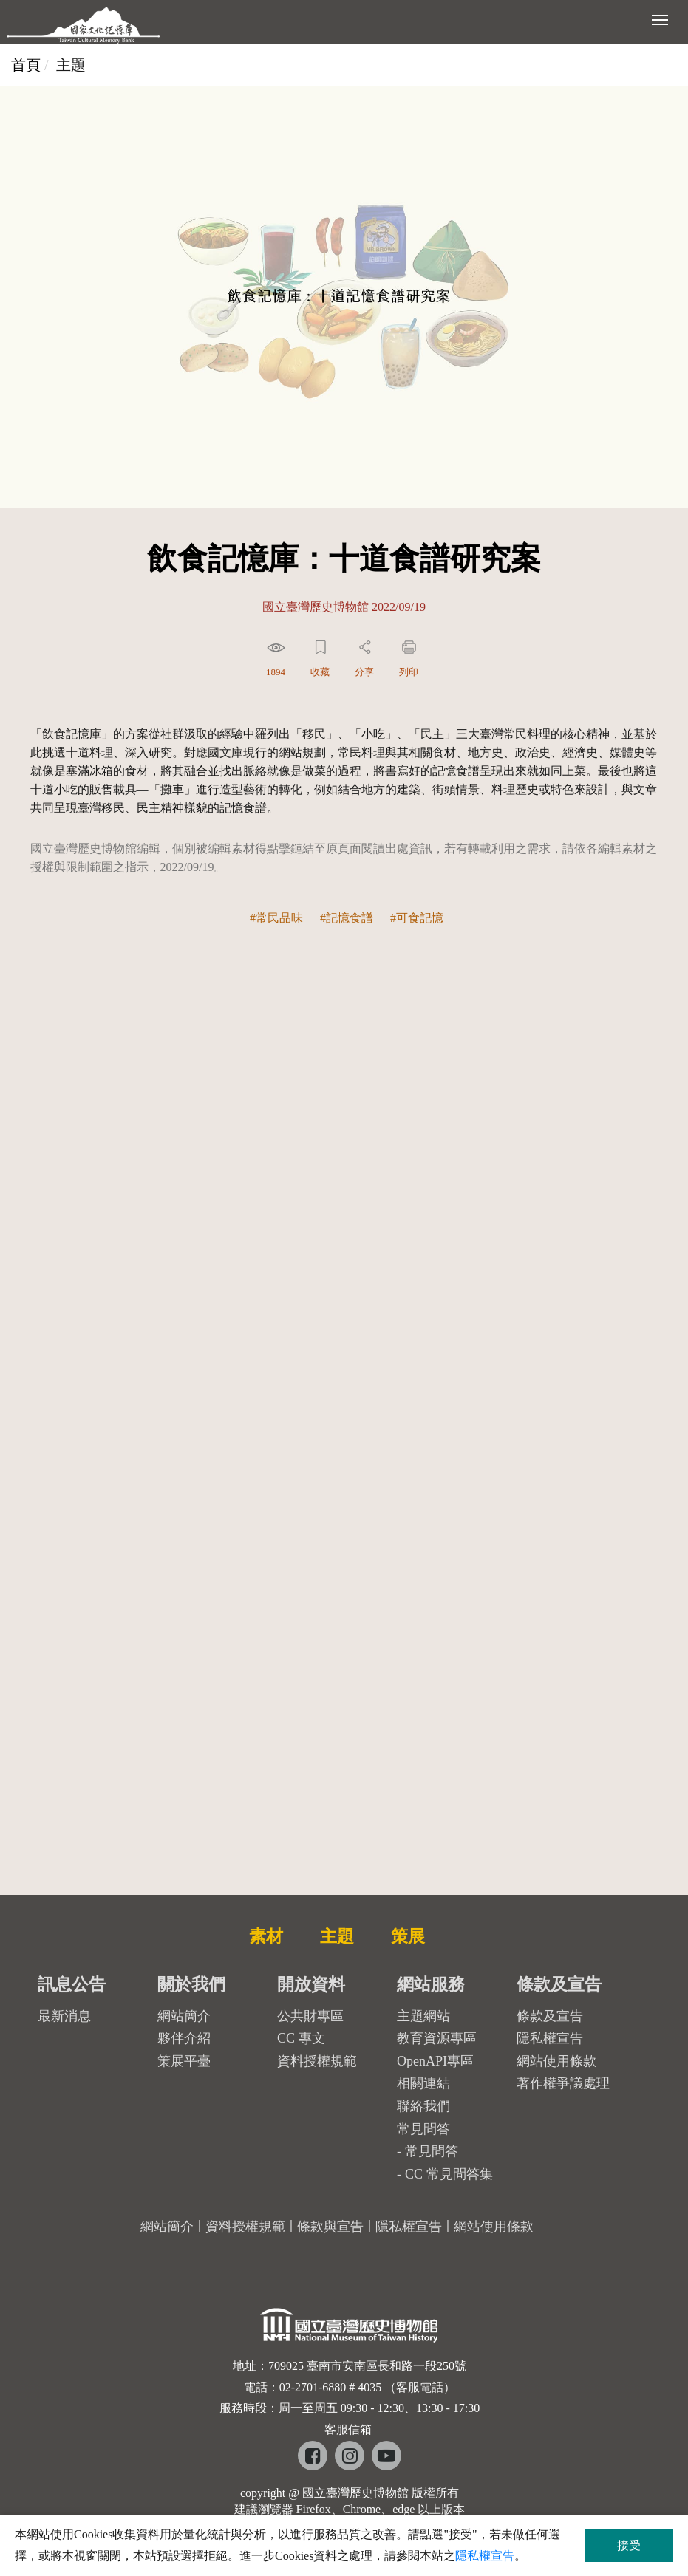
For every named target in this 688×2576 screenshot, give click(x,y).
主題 (337, 1936)
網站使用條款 (556, 2061)
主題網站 (423, 2016)
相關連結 (423, 2083)
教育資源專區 (437, 2038)
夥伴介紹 (184, 2038)
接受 (629, 2545)
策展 (408, 1936)
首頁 (26, 65)
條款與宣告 (330, 2226)
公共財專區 (310, 2016)
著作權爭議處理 (563, 2083)
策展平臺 (184, 2061)
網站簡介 (184, 2016)
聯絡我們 (423, 2106)
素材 (266, 1936)
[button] (278, 662)
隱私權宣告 (550, 2038)
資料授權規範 (317, 2061)
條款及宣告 (550, 2016)
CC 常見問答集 (449, 2174)
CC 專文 (301, 2038)
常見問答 (431, 2151)
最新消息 (64, 2016)
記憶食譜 (349, 918)
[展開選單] (660, 18)
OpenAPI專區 (435, 2061)
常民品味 (279, 918)
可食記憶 (419, 918)
